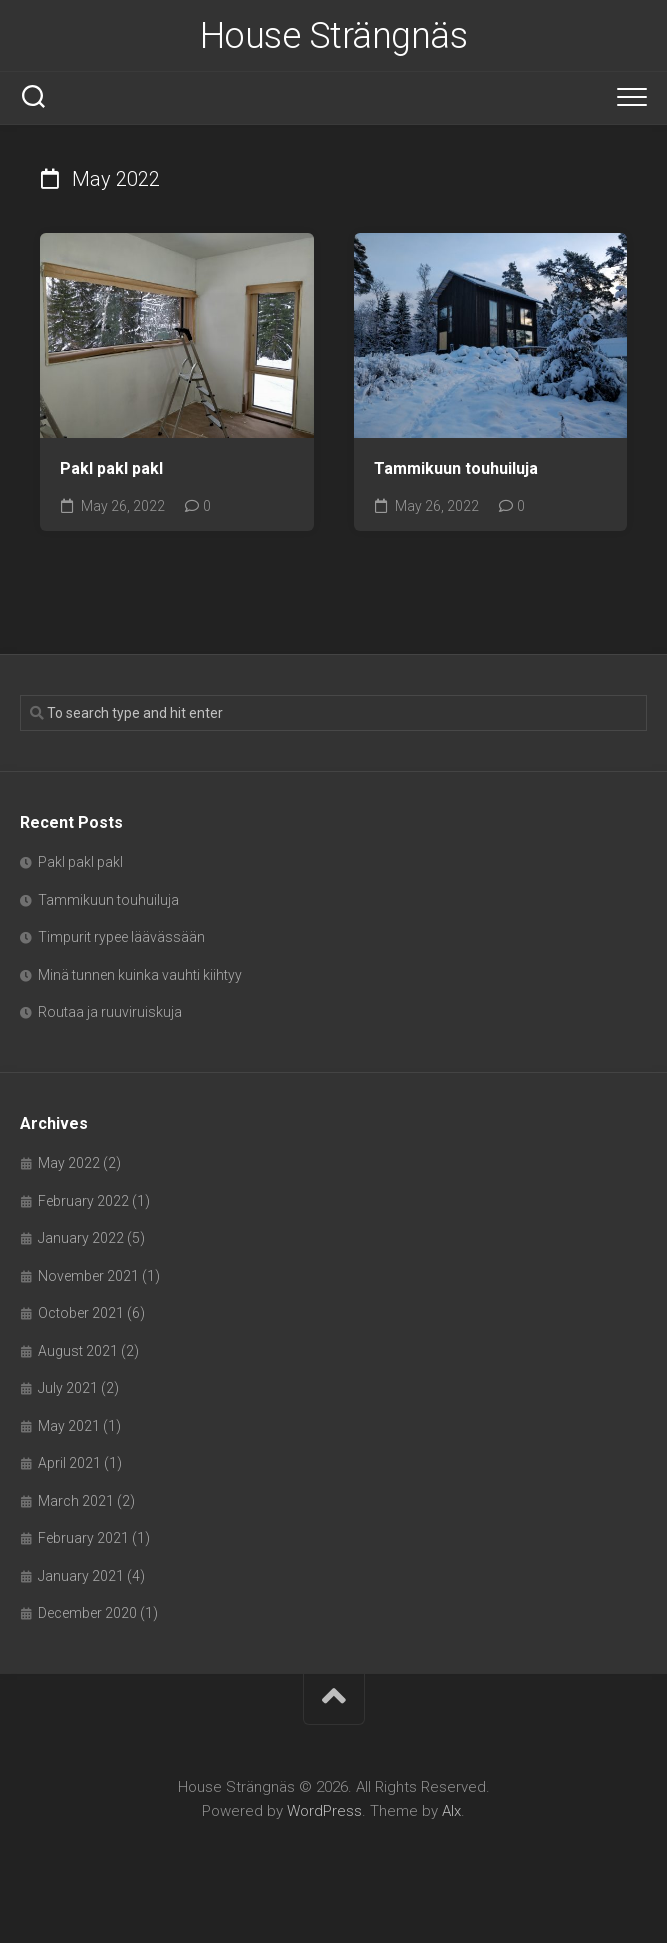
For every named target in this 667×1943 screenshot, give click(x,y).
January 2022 (81, 1238)
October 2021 (81, 1313)
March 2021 (76, 1501)
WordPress (324, 1811)
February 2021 (83, 1538)
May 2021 (69, 1426)
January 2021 (81, 1576)
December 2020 (87, 1613)
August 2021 (78, 1351)
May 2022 (69, 1163)
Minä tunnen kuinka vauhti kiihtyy (140, 975)
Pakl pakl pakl (111, 468)
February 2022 (83, 1201)
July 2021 (68, 1388)
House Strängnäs (334, 36)
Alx (451, 1811)
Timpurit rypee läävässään (121, 937)
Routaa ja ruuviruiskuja (110, 1012)
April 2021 (69, 1463)
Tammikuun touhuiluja (456, 468)
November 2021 (88, 1276)
